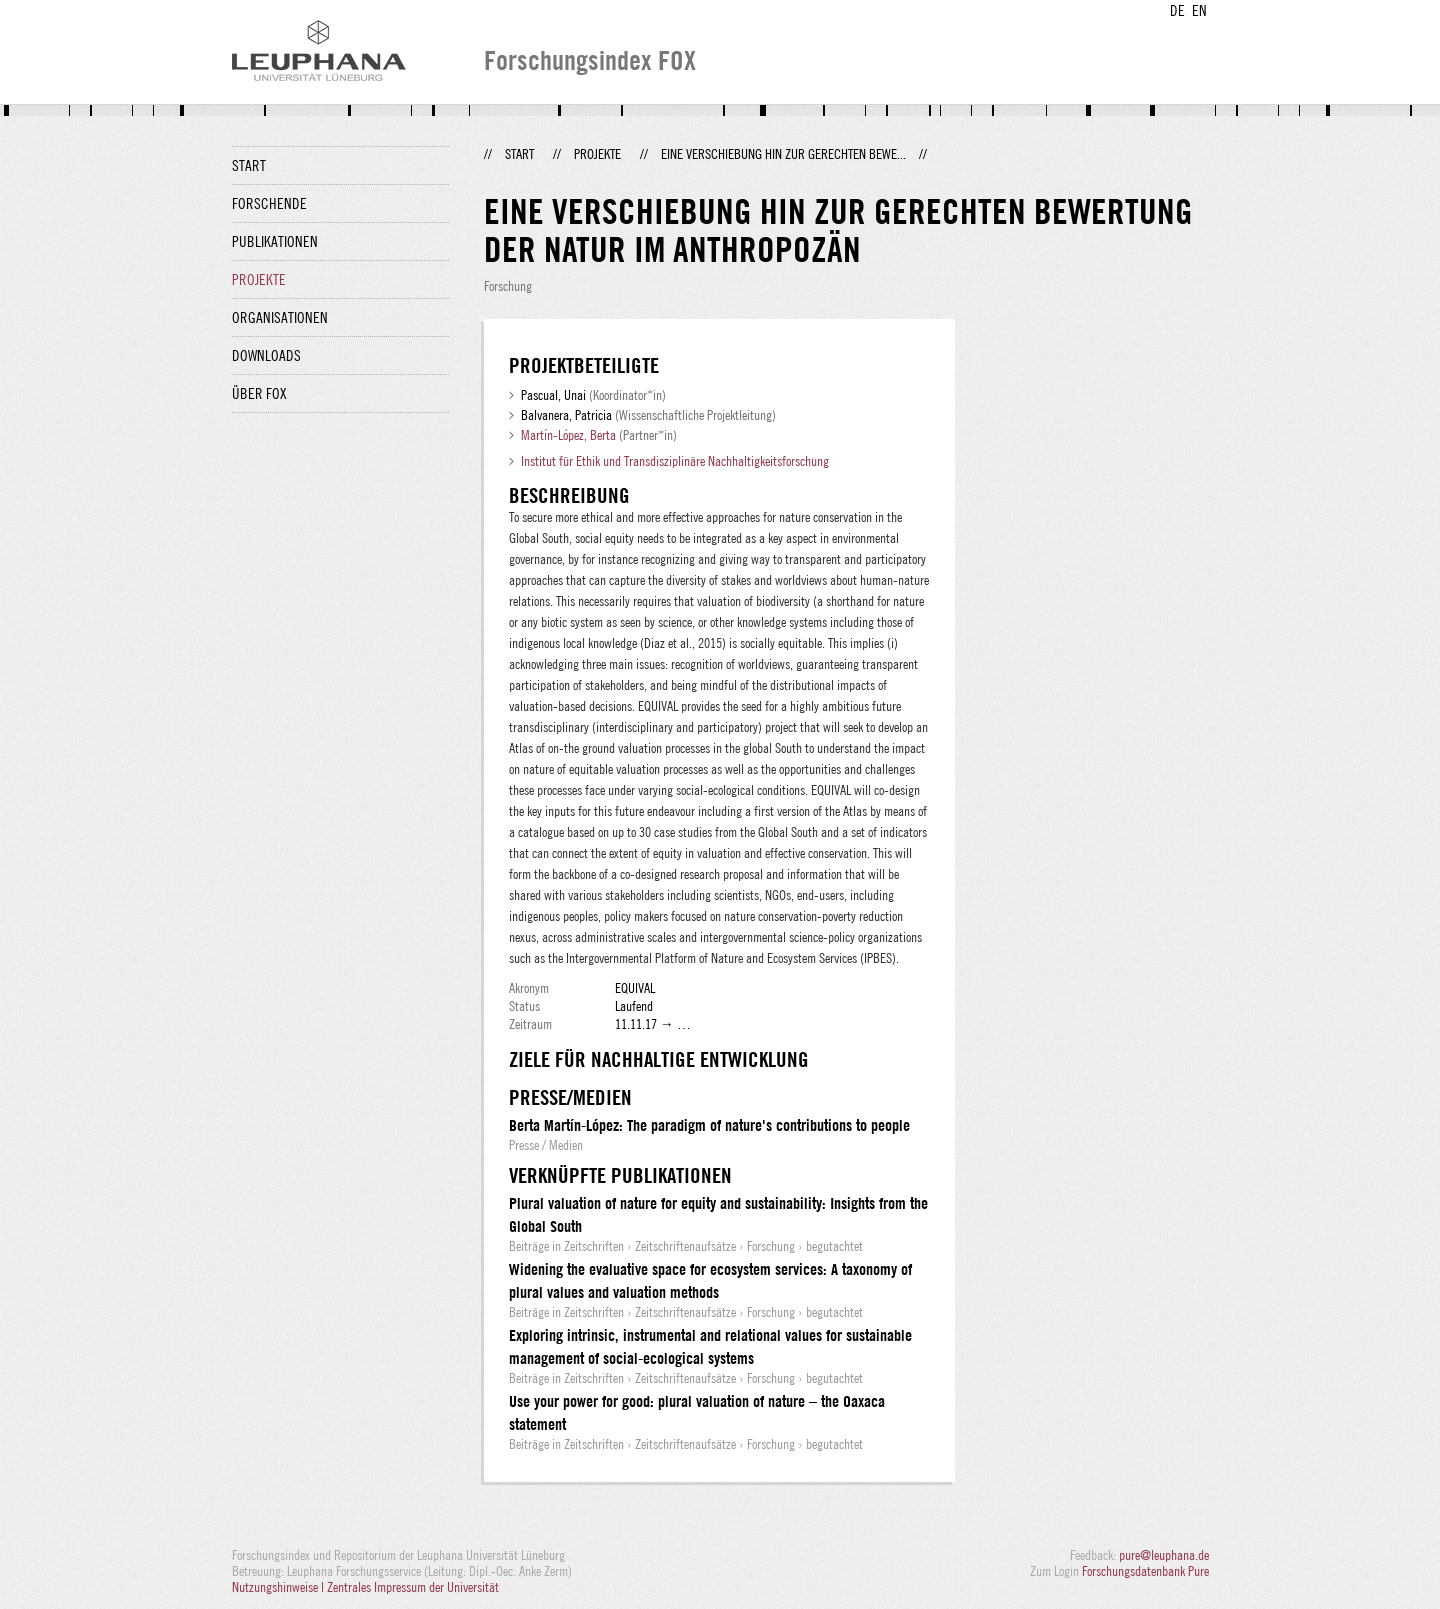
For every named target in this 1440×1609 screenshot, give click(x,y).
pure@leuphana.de (1164, 1555)
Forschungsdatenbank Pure (1145, 1571)
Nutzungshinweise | (279, 1587)
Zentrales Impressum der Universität (413, 1587)
